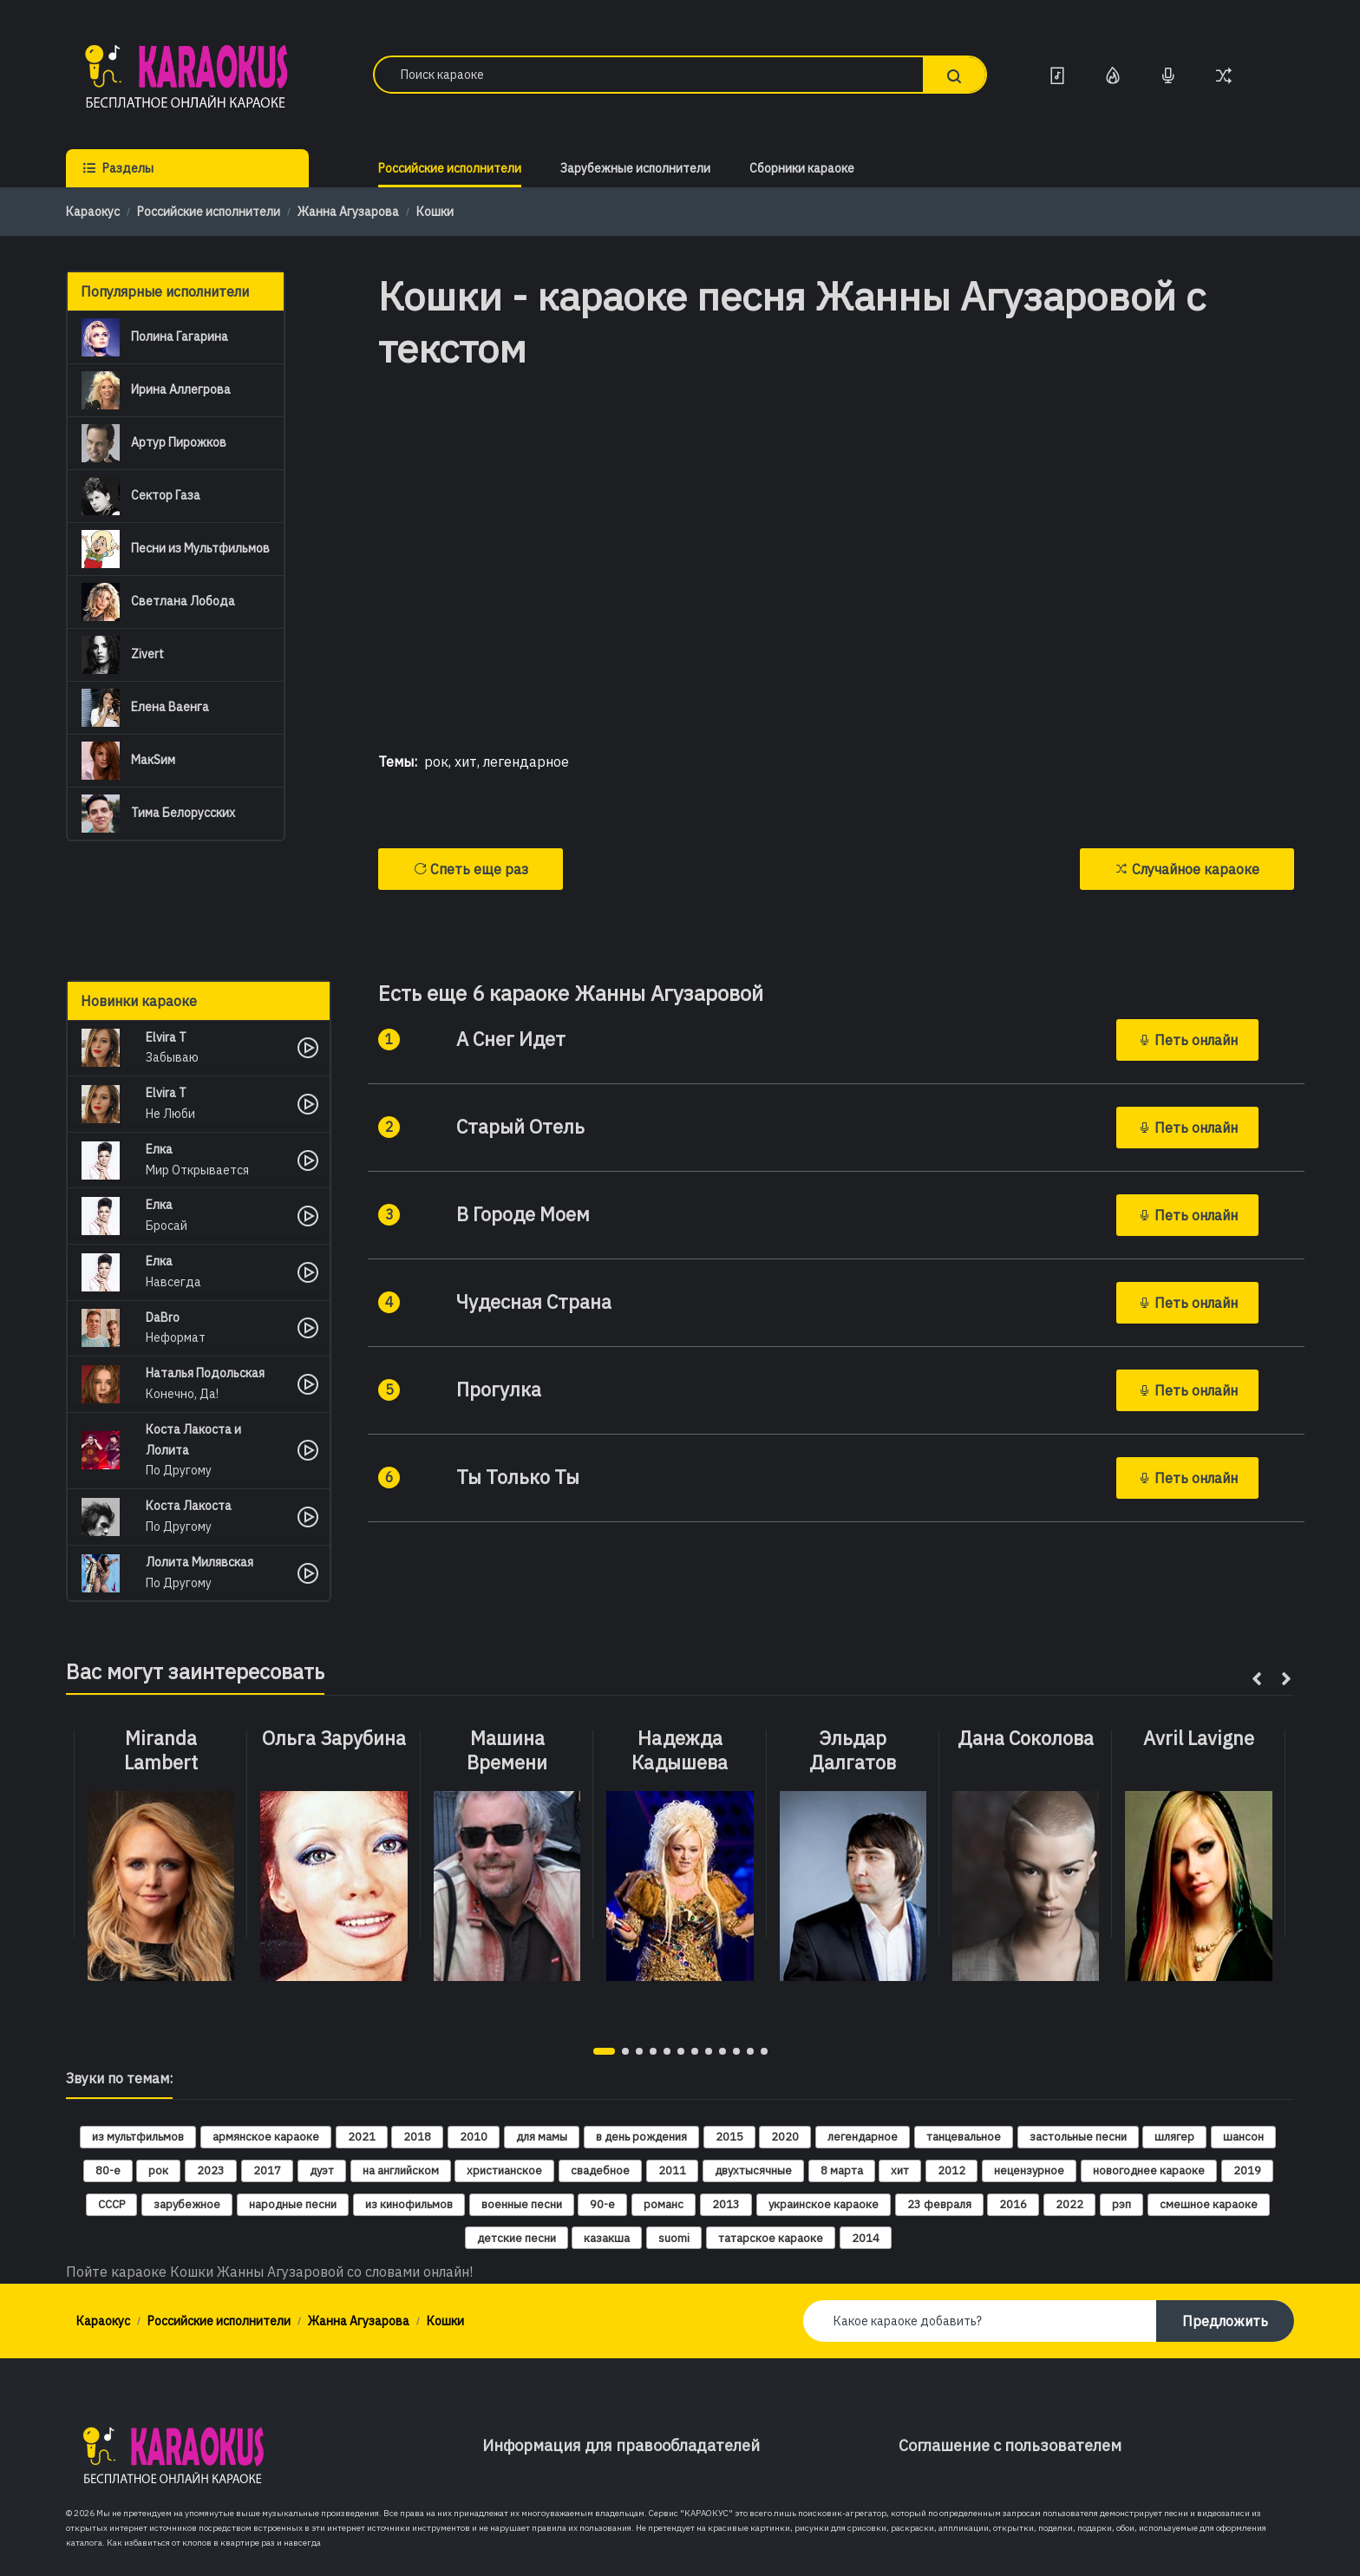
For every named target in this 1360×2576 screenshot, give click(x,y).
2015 (729, 2136)
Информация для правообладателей (621, 2445)
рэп (1121, 2204)
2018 (417, 2136)
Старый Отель (520, 1127)
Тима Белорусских (158, 813)
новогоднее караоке (1149, 2170)
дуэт (322, 2170)
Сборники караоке (801, 168)
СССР (111, 2204)
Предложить (1225, 2321)
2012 (951, 2170)
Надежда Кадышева (679, 1750)
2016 (1013, 2204)
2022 (1069, 2204)
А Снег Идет (511, 1039)
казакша (607, 2238)
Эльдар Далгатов (852, 1750)
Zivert (123, 655)
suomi (674, 2238)
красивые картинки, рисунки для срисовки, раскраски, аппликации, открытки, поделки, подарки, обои (921, 2528)
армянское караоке (265, 2136)
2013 (726, 2204)
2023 (211, 2170)
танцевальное (963, 2136)
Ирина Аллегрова (156, 390)
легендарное (526, 761)
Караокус (93, 211)
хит (465, 761)
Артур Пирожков (154, 443)
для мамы (541, 2136)
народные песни (293, 2204)
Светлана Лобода (158, 602)
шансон (1243, 2136)
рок (436, 761)
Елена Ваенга (145, 708)
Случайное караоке (1187, 869)
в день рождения (641, 2136)
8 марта (842, 2170)
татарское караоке (770, 2238)
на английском (401, 2170)
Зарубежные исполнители (635, 168)
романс (663, 2204)
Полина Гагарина (155, 337)
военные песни (521, 2204)
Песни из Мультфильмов (176, 549)
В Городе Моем (523, 1214)
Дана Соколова (1026, 1738)
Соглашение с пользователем (1010, 2445)
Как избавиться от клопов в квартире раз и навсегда (214, 2542)
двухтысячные (753, 2170)
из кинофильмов (409, 2204)
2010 (473, 2136)
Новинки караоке (139, 1001)
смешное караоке (1209, 2204)
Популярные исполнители (165, 291)
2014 (865, 2238)
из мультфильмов (138, 2136)
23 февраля (939, 2204)
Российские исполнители (449, 168)
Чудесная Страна (533, 1302)
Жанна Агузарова (348, 211)
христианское (504, 2170)
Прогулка (498, 1389)
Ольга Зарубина (334, 1738)
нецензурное (1029, 2170)
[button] (604, 2051)
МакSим (128, 761)
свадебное (600, 2170)
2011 (672, 2170)
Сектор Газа (141, 496)
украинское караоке (823, 2204)
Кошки (435, 211)
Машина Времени (507, 1750)
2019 (1247, 2170)
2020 (785, 2136)
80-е (108, 2170)
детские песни (516, 2238)
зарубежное (187, 2204)
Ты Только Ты (517, 1477)
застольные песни (1078, 2136)
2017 (267, 2170)
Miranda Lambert (161, 1750)
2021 (362, 2136)
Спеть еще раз (470, 869)
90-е (602, 2204)
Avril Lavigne (1198, 1738)
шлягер (1174, 2136)
